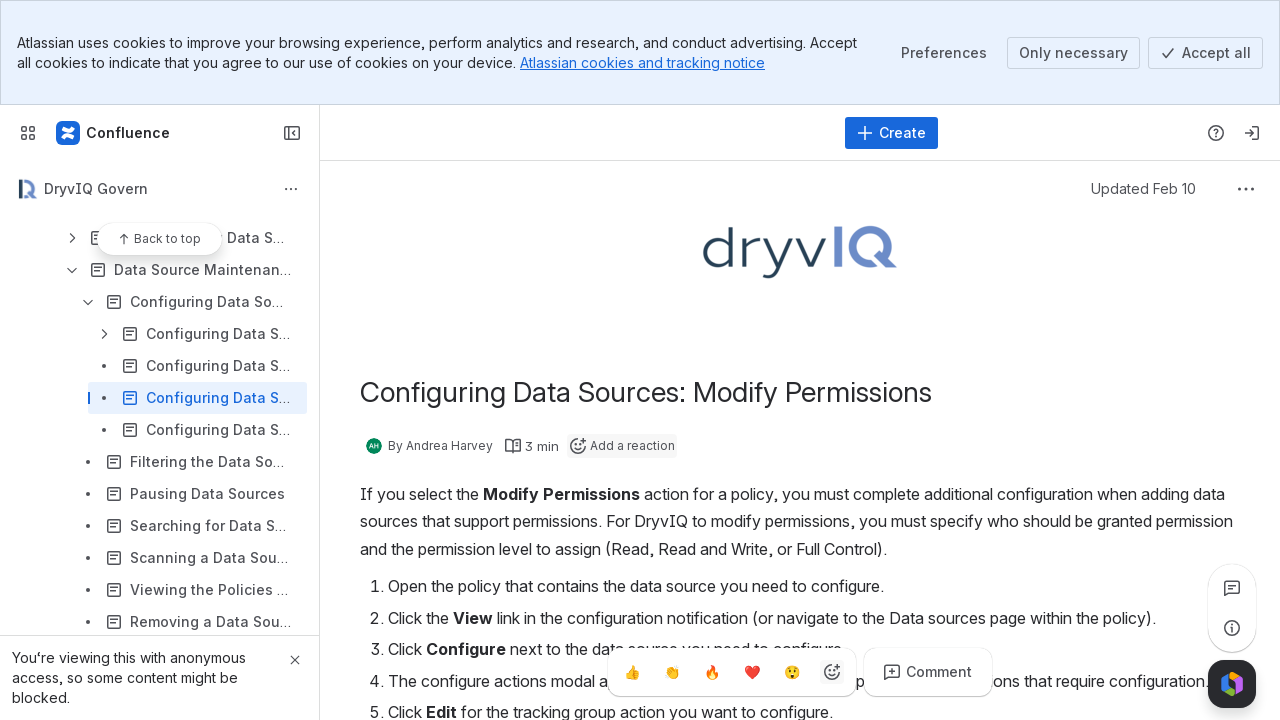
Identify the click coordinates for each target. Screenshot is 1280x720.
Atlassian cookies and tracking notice (642, 62)
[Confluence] (114, 133)
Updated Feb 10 (1143, 188)
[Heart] (752, 672)
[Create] (891, 133)
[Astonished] (792, 672)
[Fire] (712, 672)
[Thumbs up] (632, 672)
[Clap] (672, 672)
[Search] (584, 133)
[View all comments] (1232, 588)
